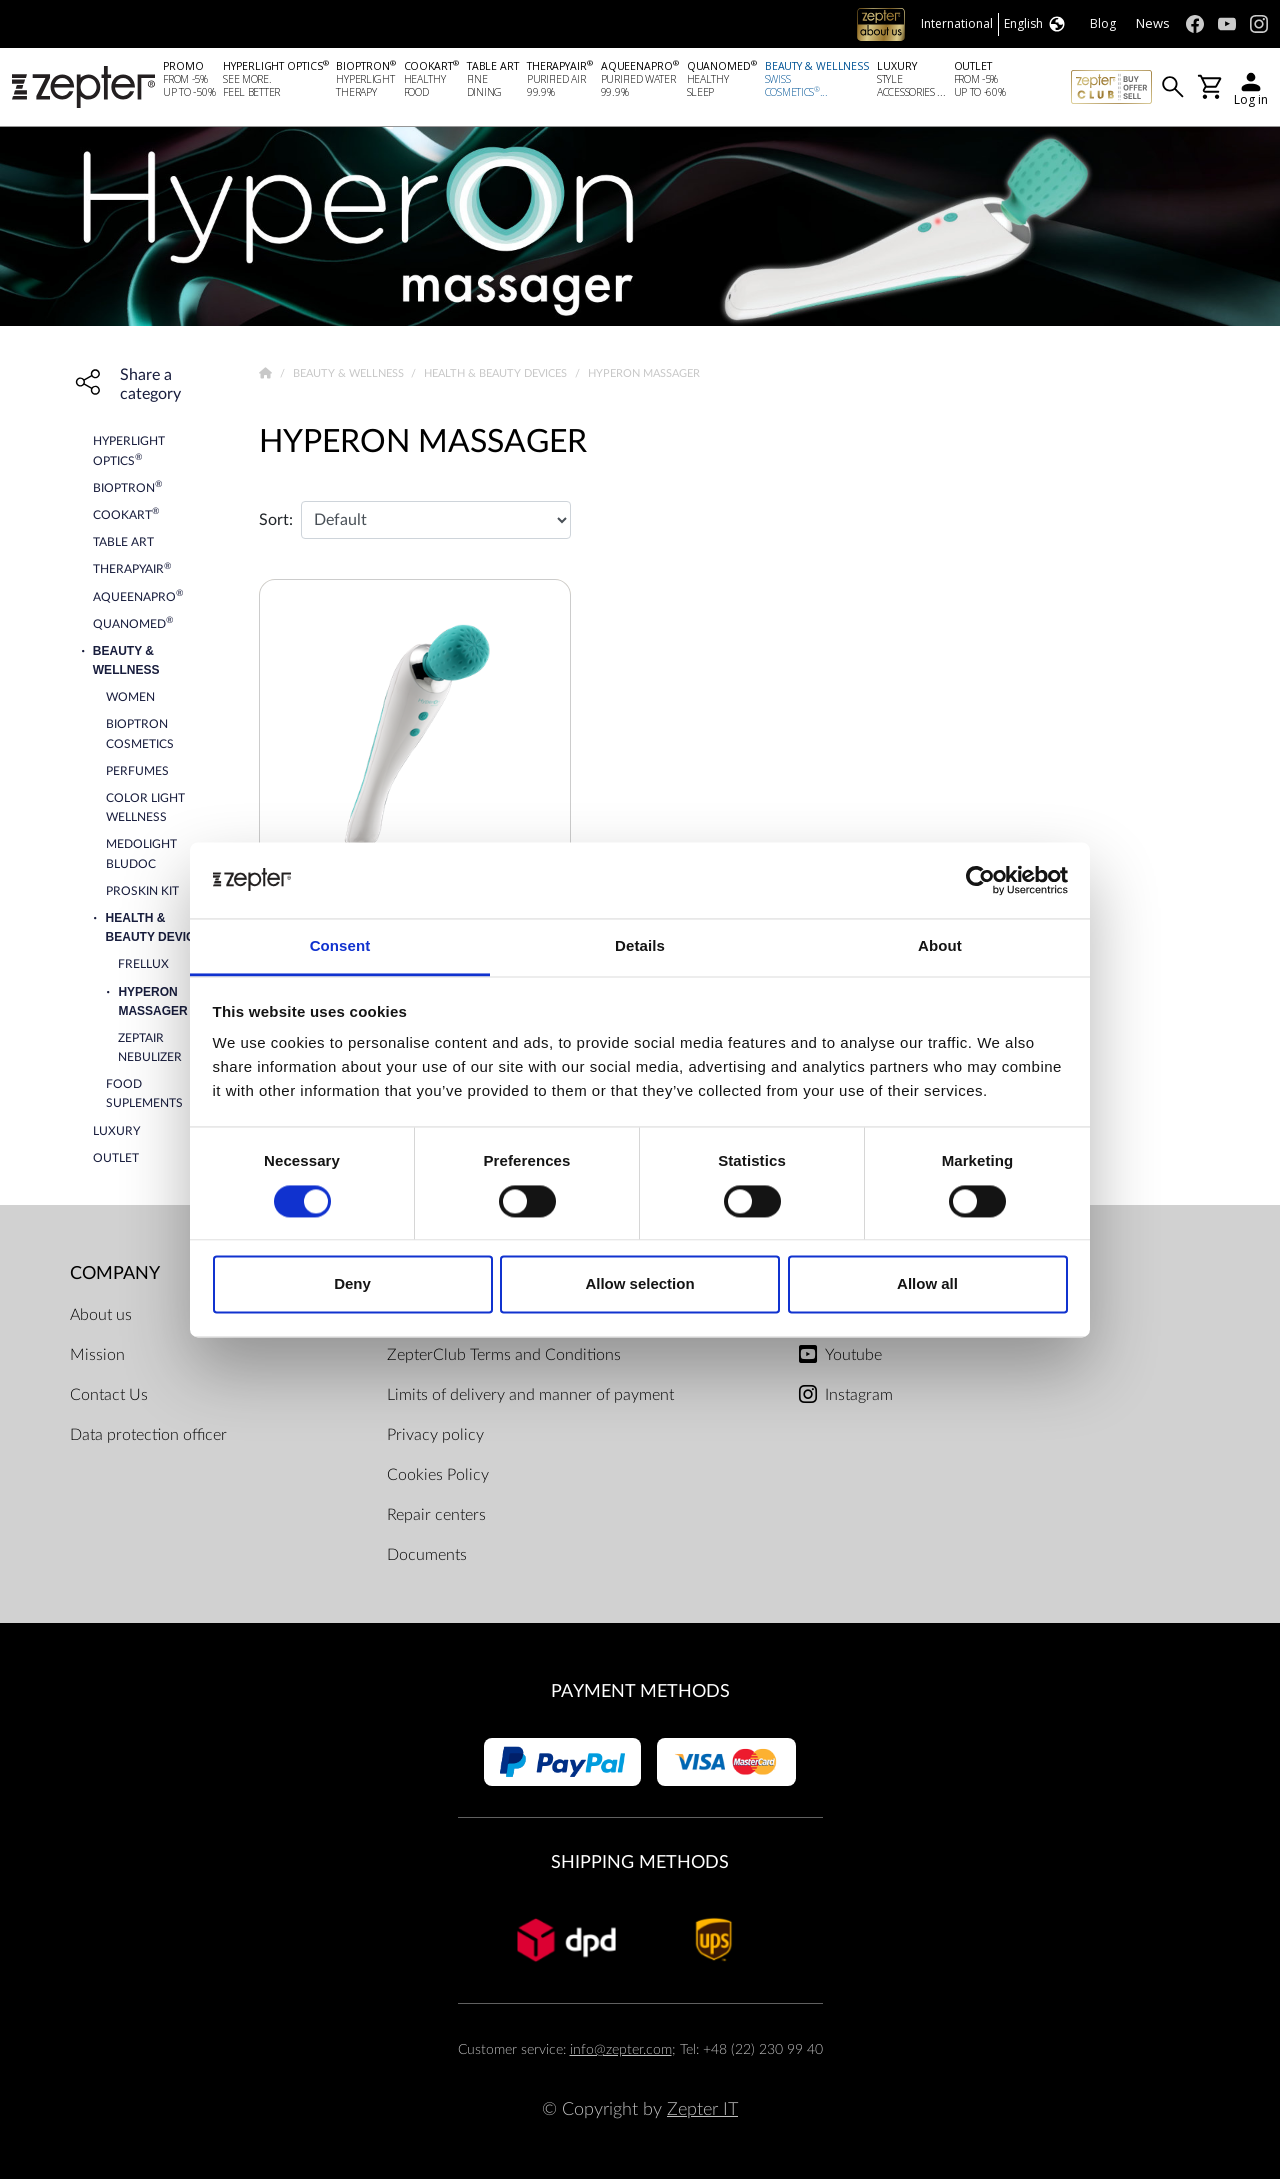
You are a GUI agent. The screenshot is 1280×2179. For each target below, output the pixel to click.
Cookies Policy (438, 1475)
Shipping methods (640, 1862)
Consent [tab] (340, 946)
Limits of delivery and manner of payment (530, 1395)
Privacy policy (435, 1435)
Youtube (853, 1355)
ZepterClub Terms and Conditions (504, 1355)
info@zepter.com (621, 2049)
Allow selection (639, 1284)
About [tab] (940, 946)
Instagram (859, 1395)
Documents (427, 1555)
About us (101, 1315)
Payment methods (640, 1691)
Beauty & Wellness (350, 373)
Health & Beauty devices (497, 373)
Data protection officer (148, 1435)
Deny (352, 1284)
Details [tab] (640, 946)
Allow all (927, 1284)
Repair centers (436, 1515)
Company (115, 1273)
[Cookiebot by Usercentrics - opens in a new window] (980, 880)
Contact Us (109, 1395)
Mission (97, 1355)
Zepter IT (702, 2109)
